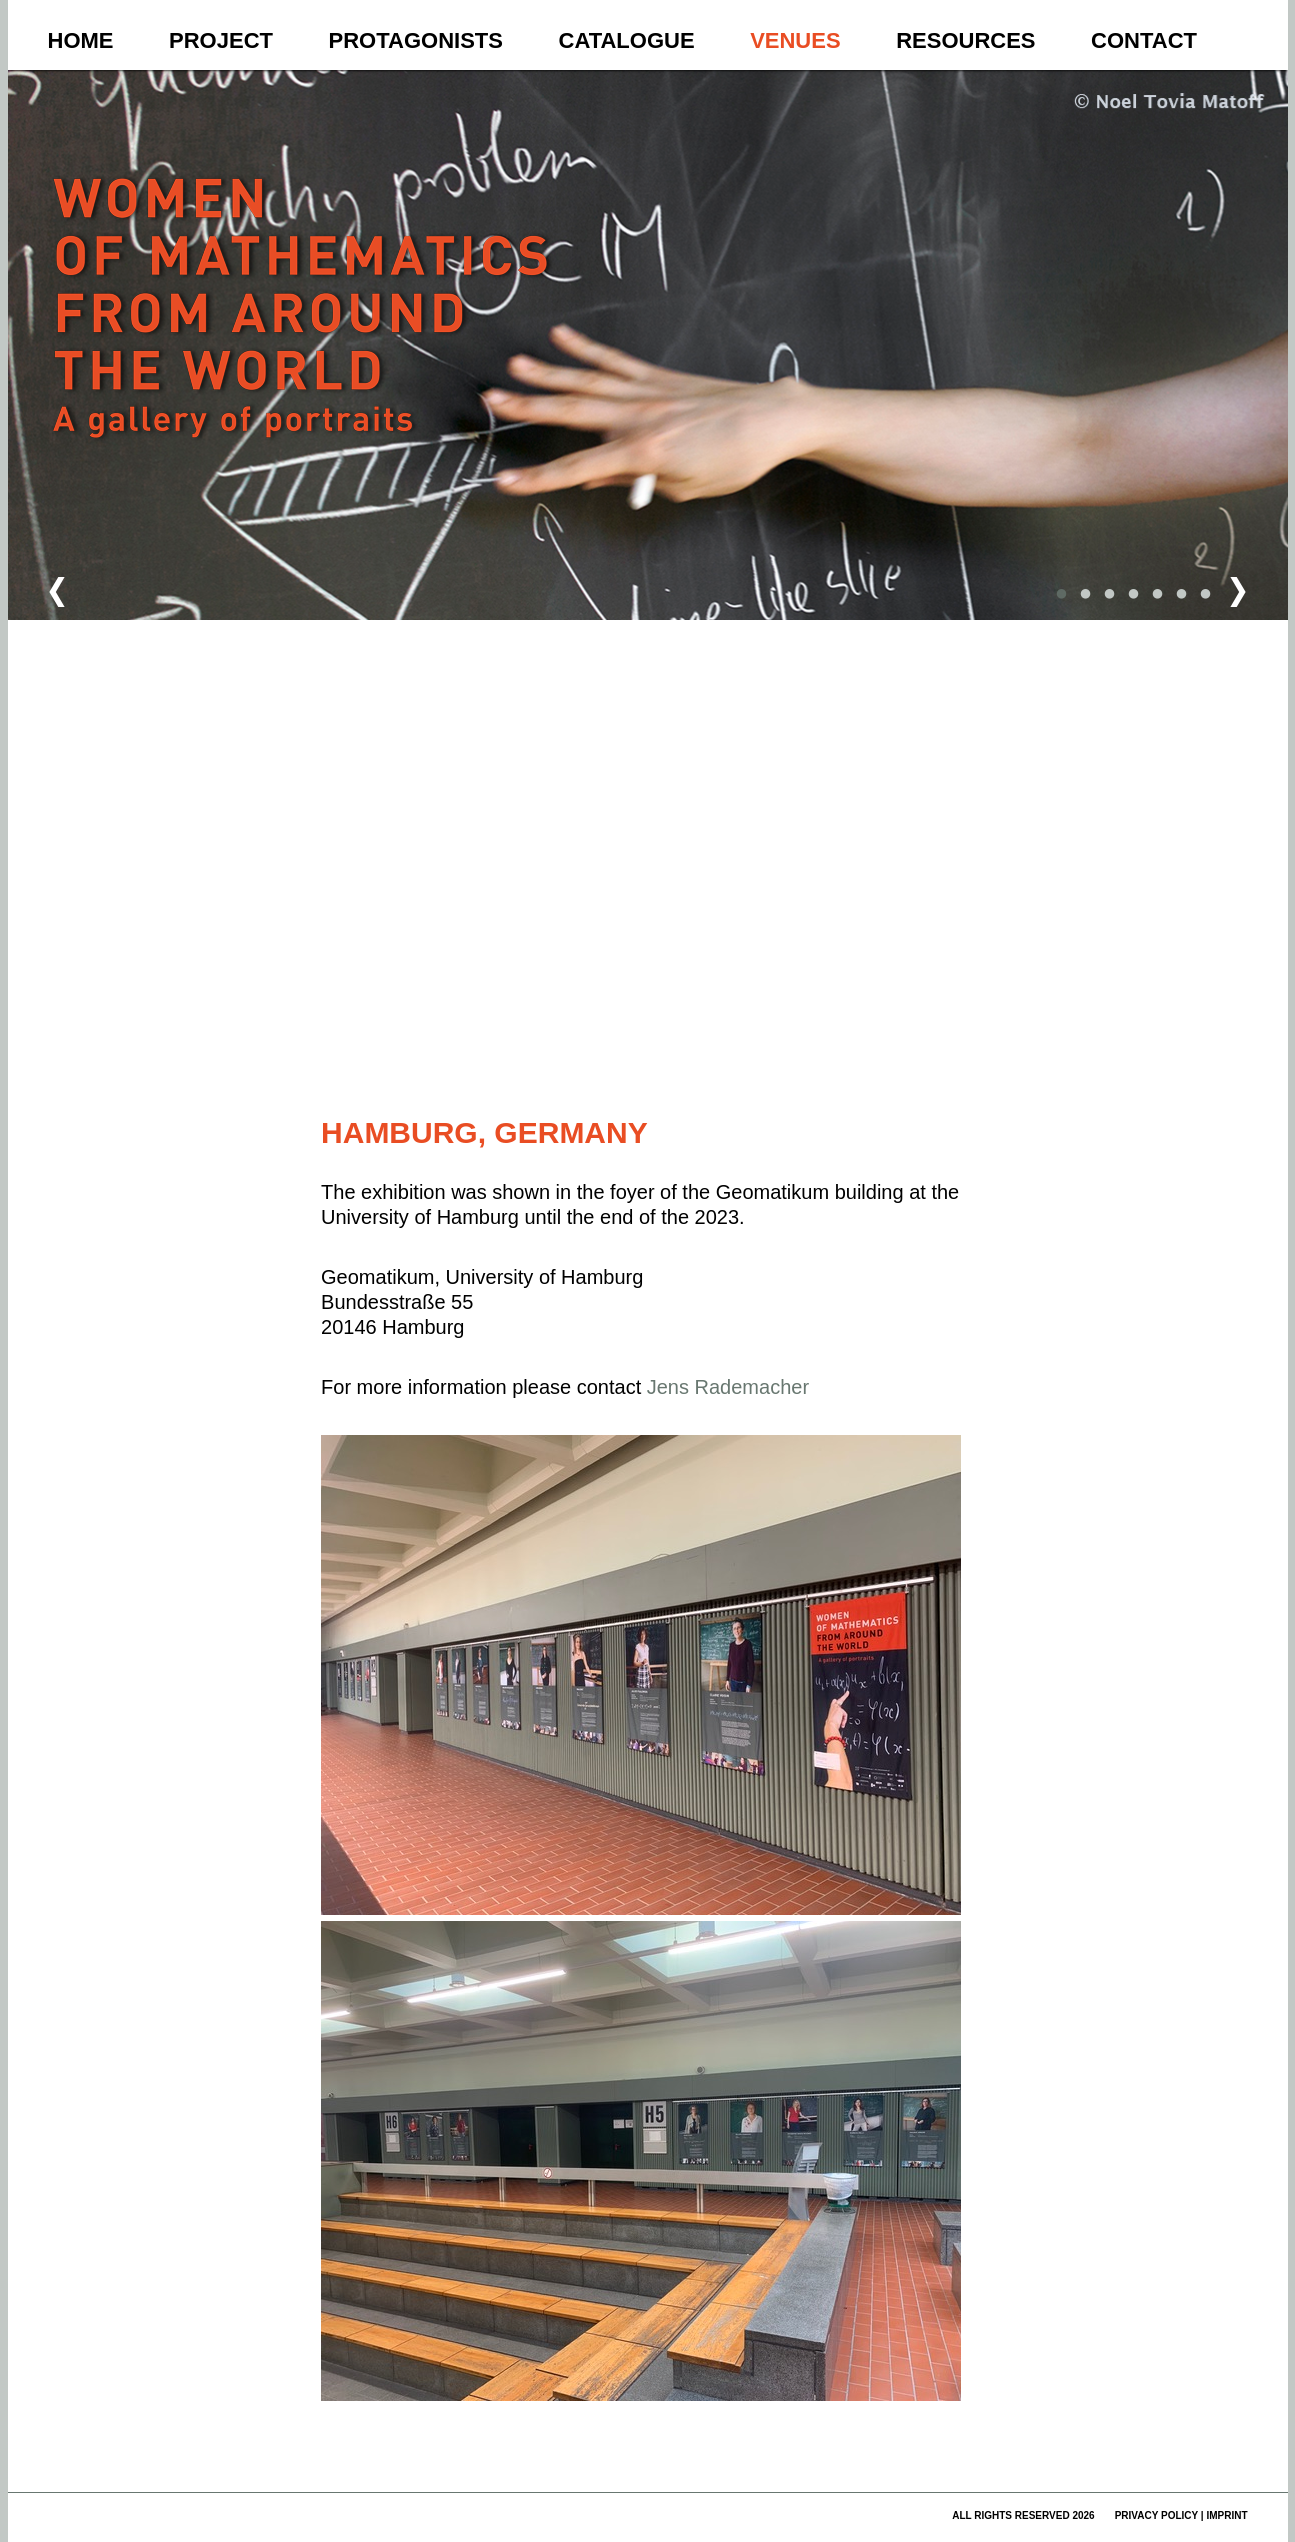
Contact (1144, 40)
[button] (664, 588)
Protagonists (416, 40)
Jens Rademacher (728, 1387)
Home (81, 40)
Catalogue (627, 40)
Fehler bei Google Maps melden (881, 1066)
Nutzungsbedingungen (779, 1066)
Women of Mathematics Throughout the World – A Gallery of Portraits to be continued (304, 346)
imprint (1226, 2515)
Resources (965, 40)
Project (221, 40)
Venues (795, 40)
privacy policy (1156, 2515)
